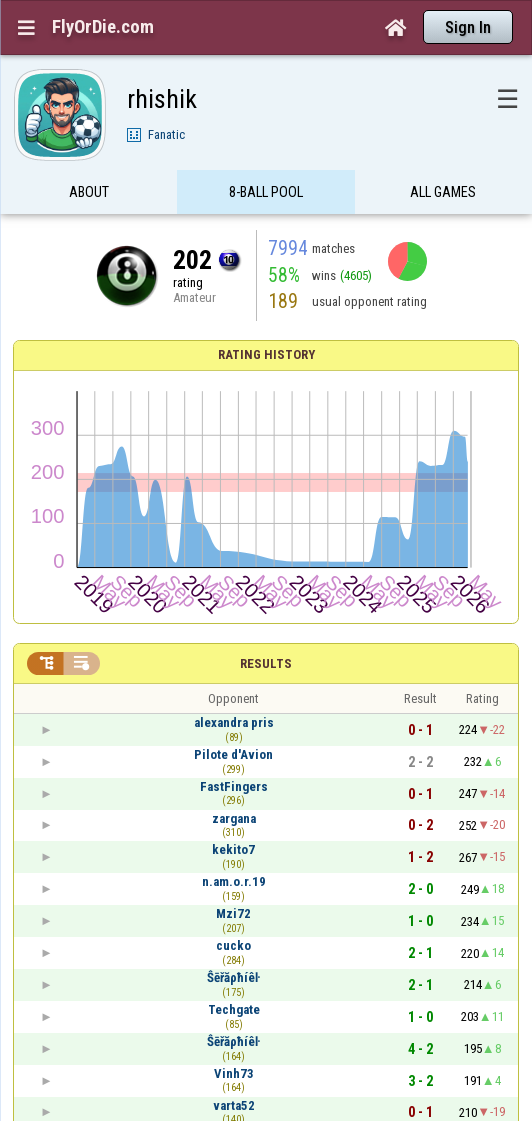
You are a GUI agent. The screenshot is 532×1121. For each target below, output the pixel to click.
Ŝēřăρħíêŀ (233, 977)
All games (443, 193)
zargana (234, 818)
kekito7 (233, 849)
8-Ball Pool (266, 193)
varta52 (234, 1105)
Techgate (234, 1009)
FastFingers (234, 786)
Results (266, 663)
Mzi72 (233, 913)
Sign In (468, 27)
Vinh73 (234, 1073)
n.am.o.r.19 (234, 881)
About (89, 193)
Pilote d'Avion (233, 754)
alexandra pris (234, 722)
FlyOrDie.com (103, 27)
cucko (233, 945)
